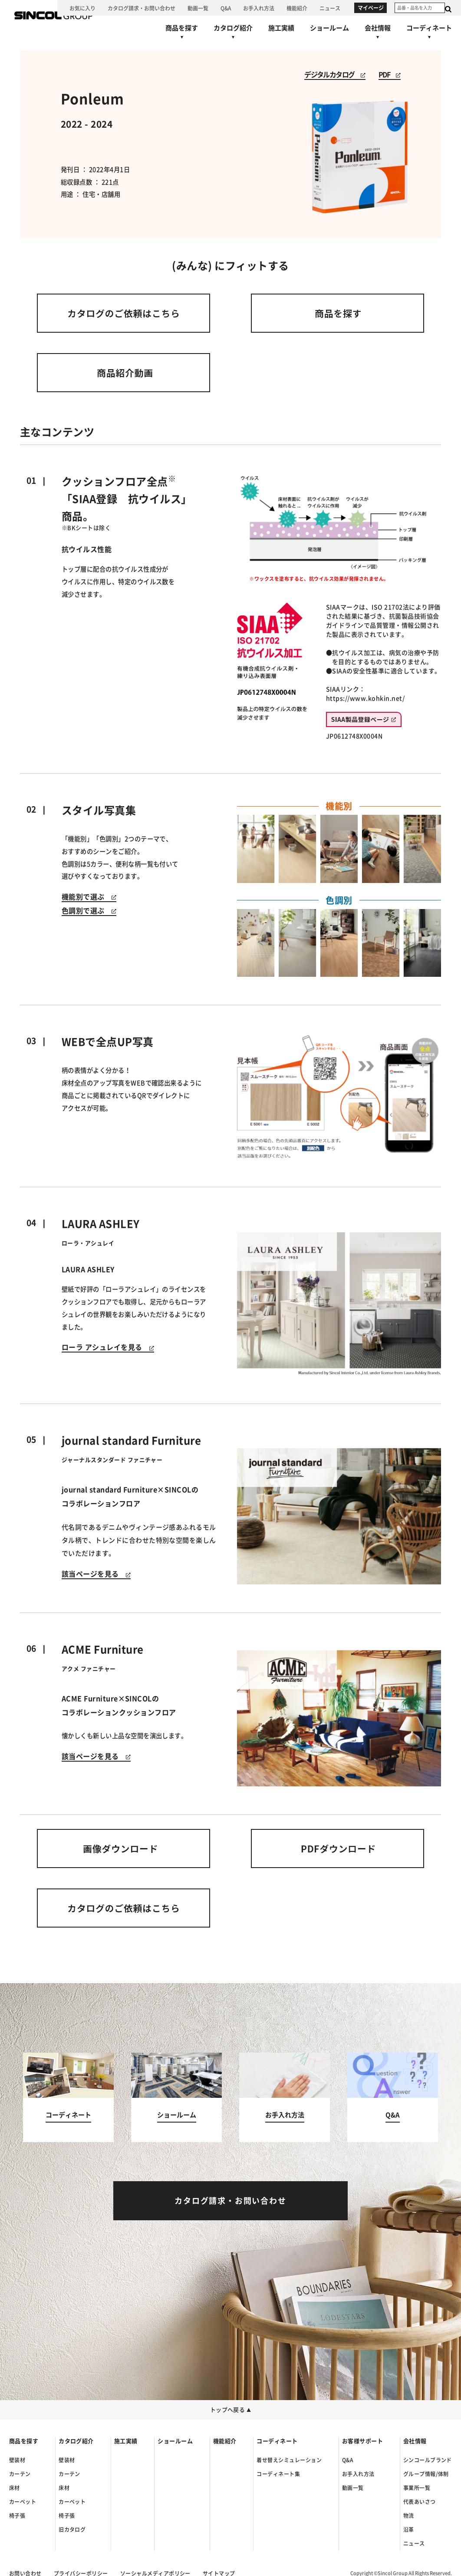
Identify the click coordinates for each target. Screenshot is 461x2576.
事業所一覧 (416, 2487)
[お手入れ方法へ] (258, 7)
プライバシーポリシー (81, 2573)
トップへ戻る (230, 2410)
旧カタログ (72, 2529)
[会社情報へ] (378, 33)
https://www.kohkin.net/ (365, 698)
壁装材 (17, 2460)
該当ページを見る (96, 1574)
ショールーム (175, 2441)
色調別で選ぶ (89, 910)
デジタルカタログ (335, 74)
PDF (390, 74)
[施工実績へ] (281, 27)
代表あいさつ (419, 2501)
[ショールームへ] (329, 27)
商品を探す (23, 2441)
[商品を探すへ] (181, 33)
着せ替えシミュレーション (289, 2460)
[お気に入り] (82, 7)
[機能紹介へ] (296, 7)
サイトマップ (219, 2573)
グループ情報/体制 (426, 2474)
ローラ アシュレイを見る (108, 1347)
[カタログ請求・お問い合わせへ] (141, 7)
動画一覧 (353, 2487)
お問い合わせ (25, 2573)
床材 (14, 2487)
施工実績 (126, 2441)
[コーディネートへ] (68, 2098)
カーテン (20, 2474)
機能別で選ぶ (89, 896)
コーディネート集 (278, 2474)
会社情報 (415, 2441)
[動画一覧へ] (198, 7)
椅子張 (17, 2515)
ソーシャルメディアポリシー (155, 2573)
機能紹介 (225, 2441)
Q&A (347, 2460)
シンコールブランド (427, 2460)
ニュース (414, 2543)
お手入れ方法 (358, 2474)
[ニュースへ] (329, 7)
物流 (408, 2515)
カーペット (22, 2501)
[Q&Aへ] (226, 7)
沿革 (408, 2529)
